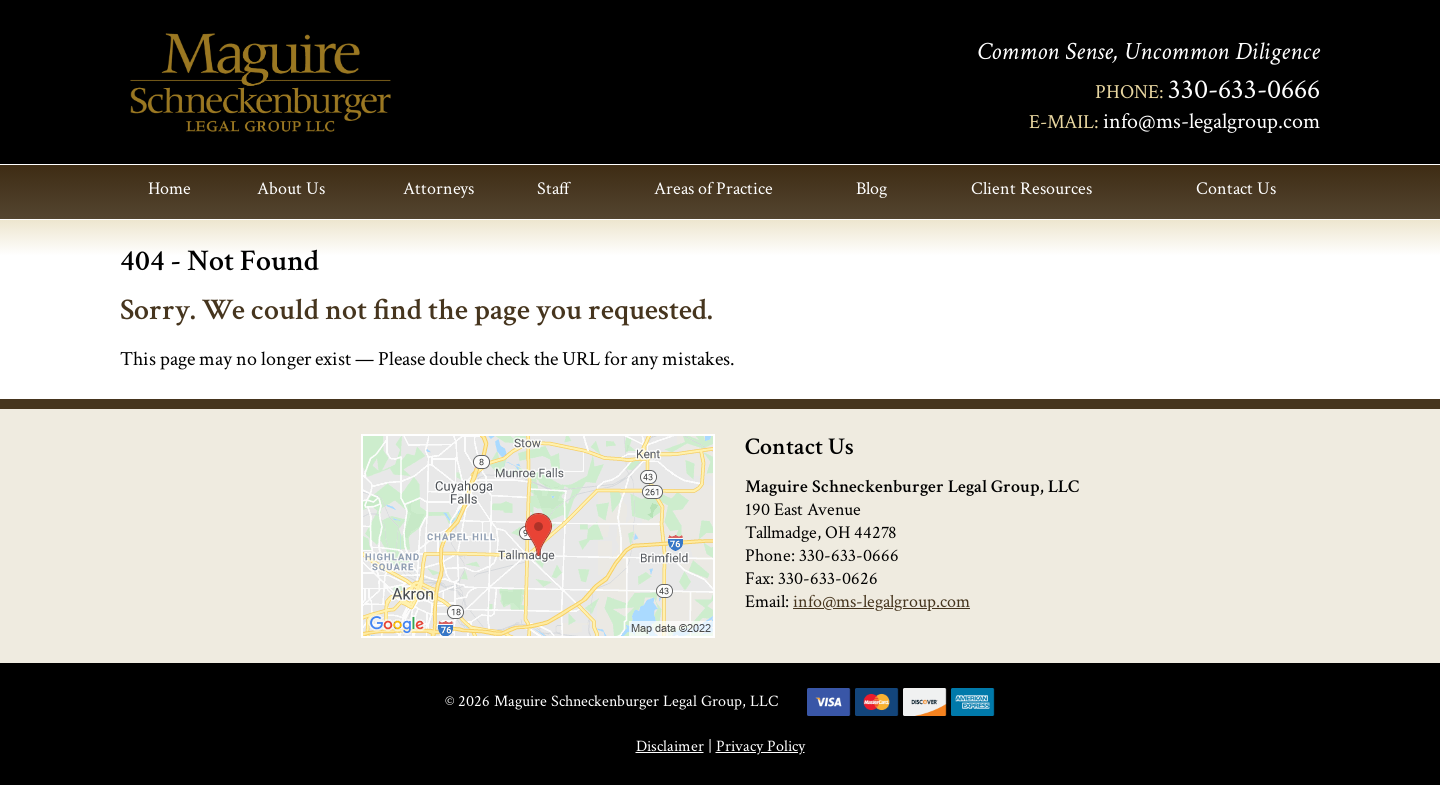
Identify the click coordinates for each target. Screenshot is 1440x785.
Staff (553, 188)
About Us (291, 188)
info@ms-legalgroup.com (1211, 121)
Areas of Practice (713, 188)
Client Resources (1031, 188)
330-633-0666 (1244, 89)
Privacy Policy (760, 746)
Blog (871, 188)
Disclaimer (670, 746)
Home (169, 188)
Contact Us (1236, 188)
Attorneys (438, 188)
